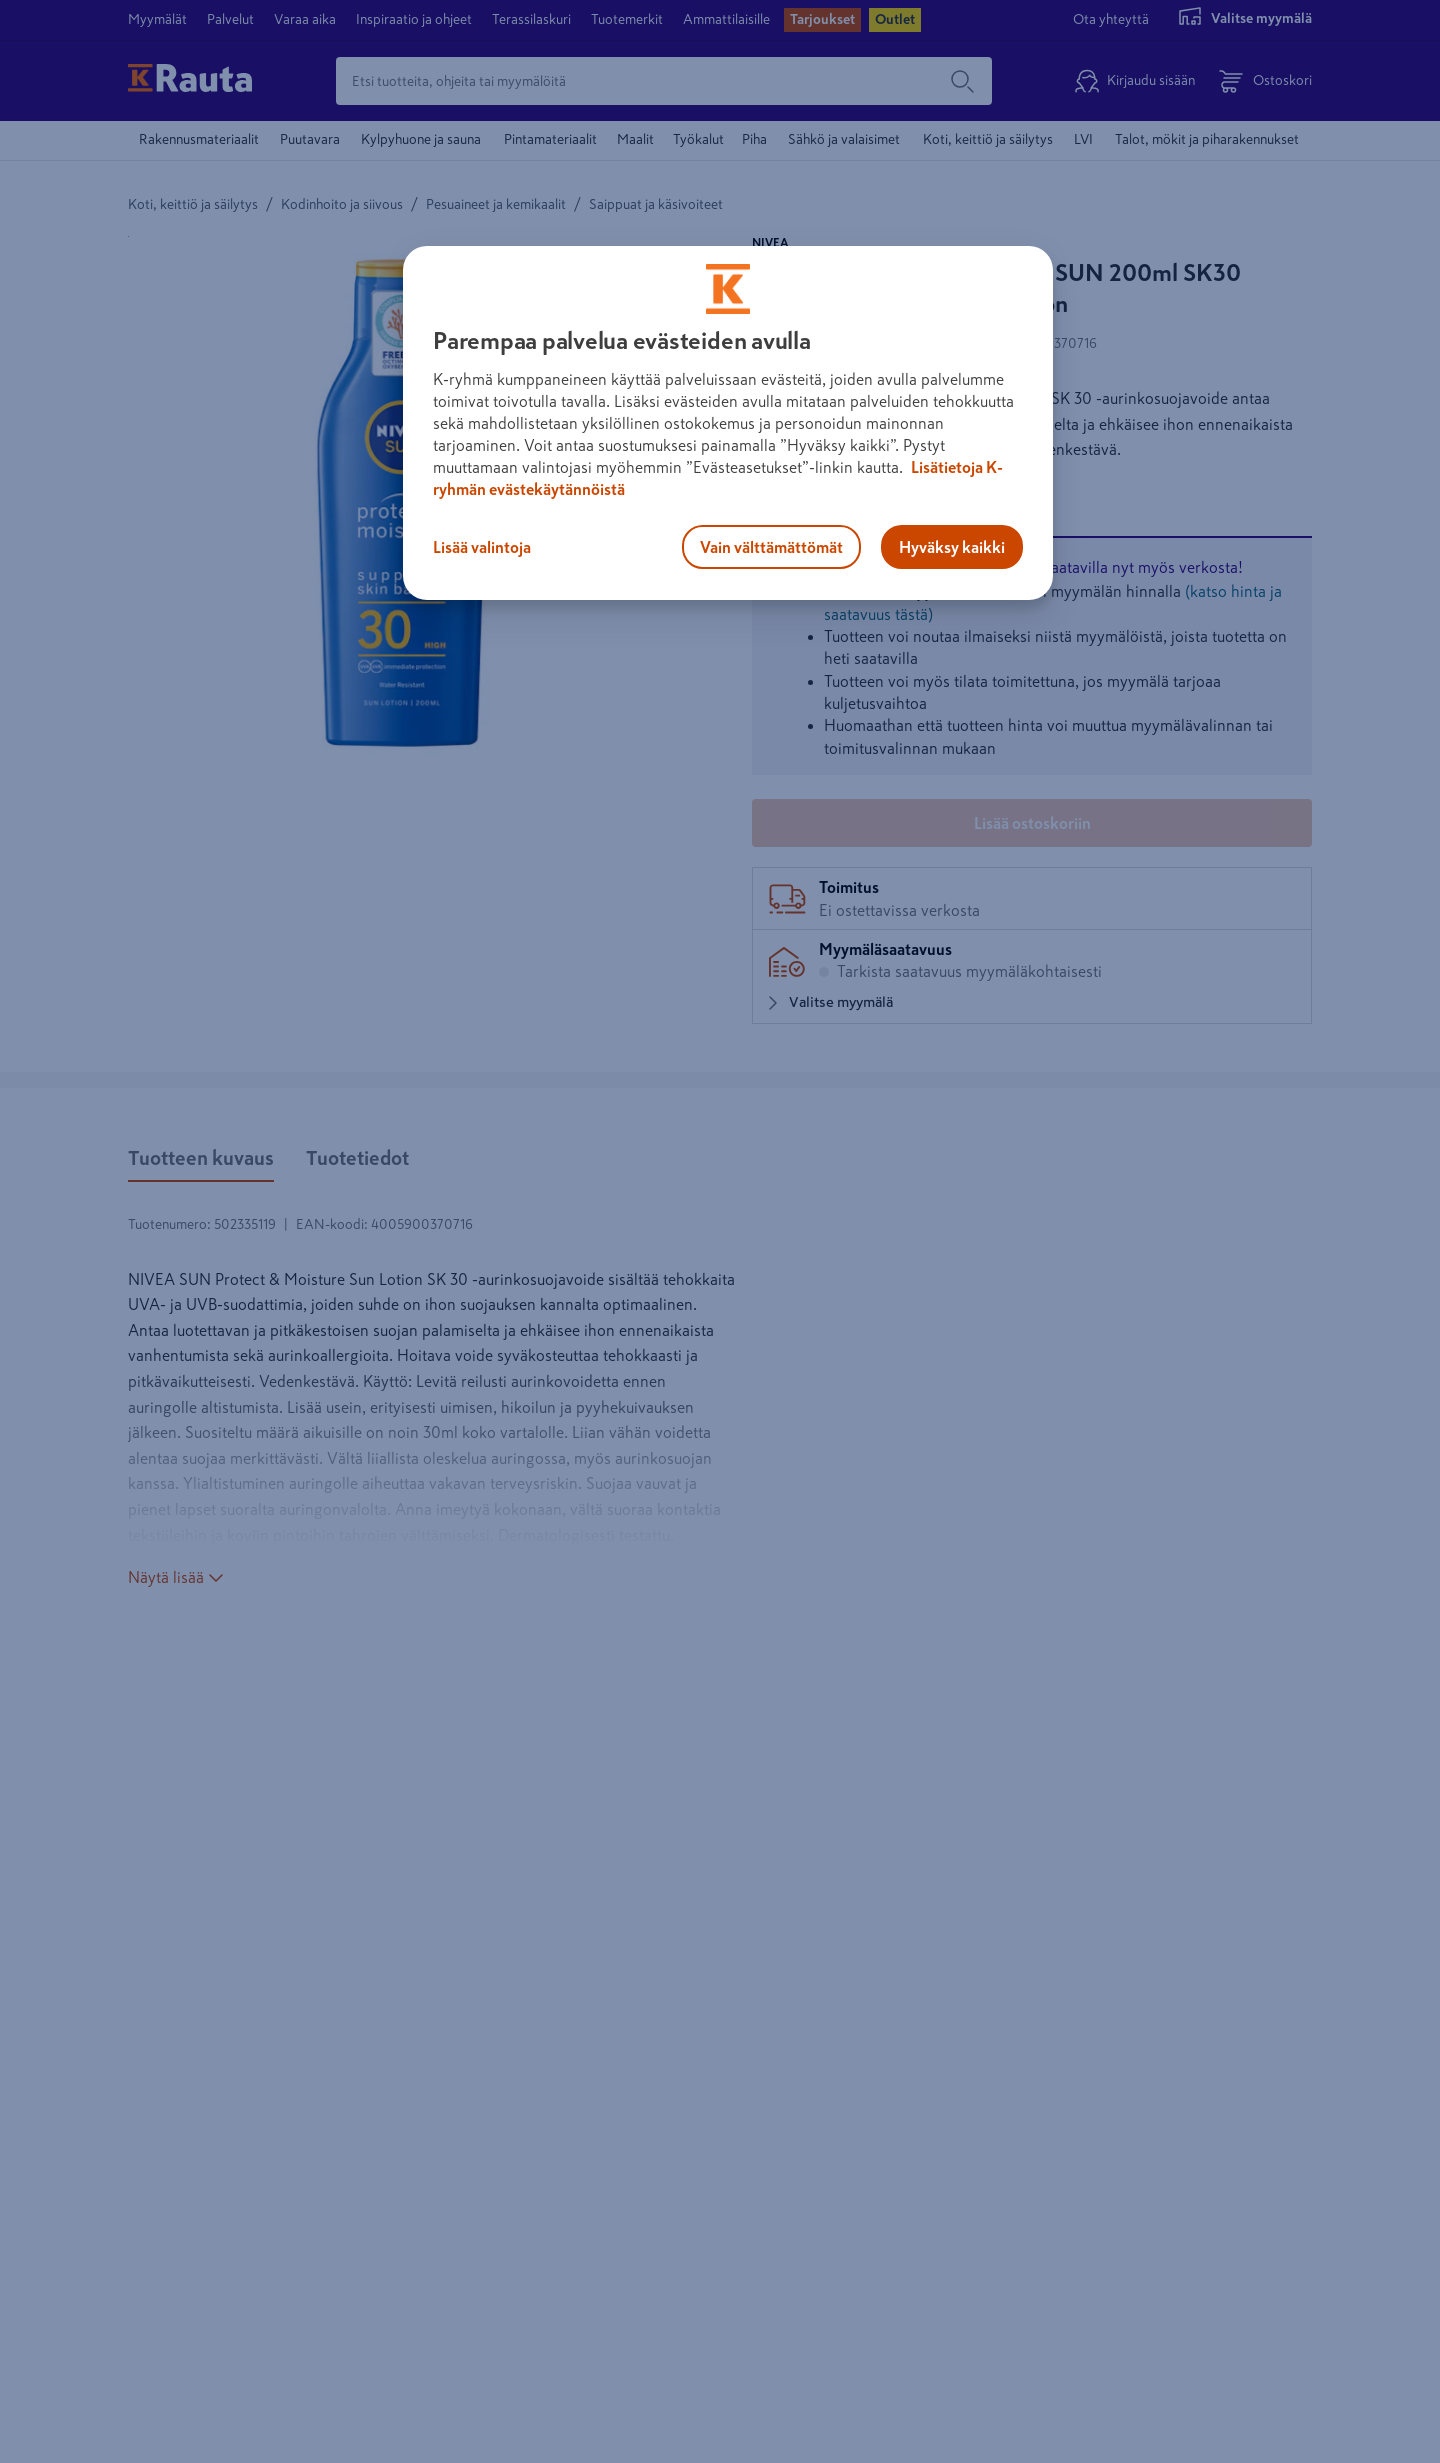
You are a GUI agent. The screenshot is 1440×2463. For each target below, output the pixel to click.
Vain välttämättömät (771, 547)
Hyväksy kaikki (952, 547)
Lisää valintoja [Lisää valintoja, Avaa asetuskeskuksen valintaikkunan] (482, 547)
